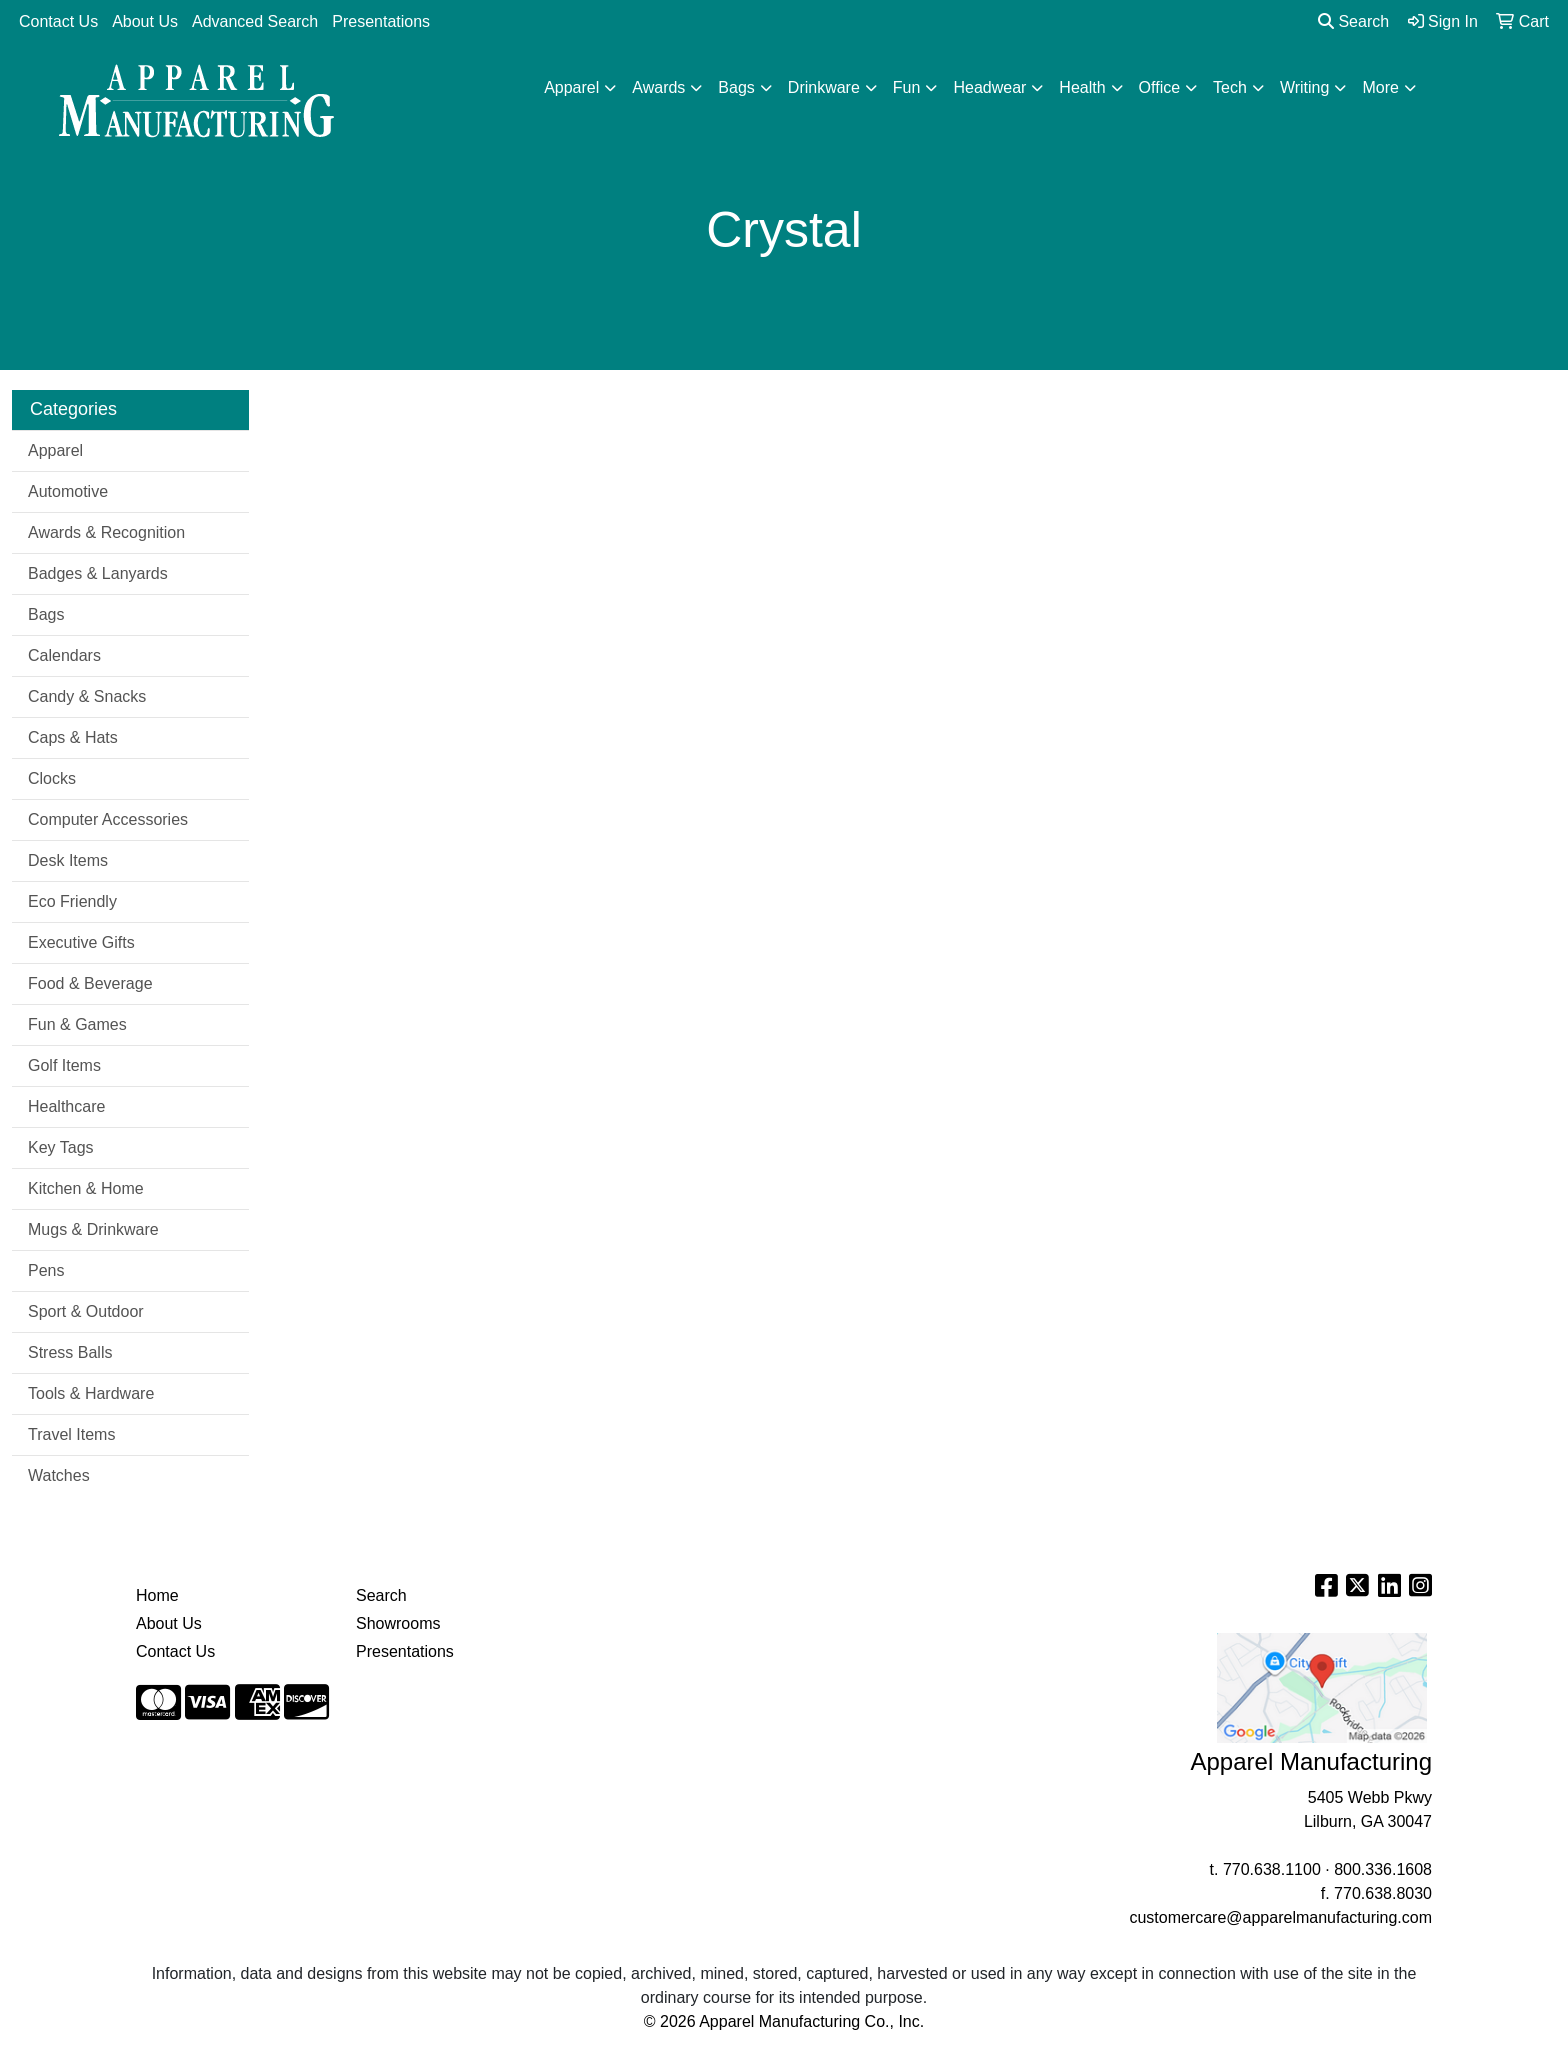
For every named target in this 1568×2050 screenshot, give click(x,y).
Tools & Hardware (91, 1393)
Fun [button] (907, 87)
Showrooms (398, 1623)
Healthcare (66, 1106)
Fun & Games (77, 1024)
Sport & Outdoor (86, 1311)
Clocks (52, 778)
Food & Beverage (90, 983)
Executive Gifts (81, 942)
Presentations (381, 21)
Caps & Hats (73, 737)
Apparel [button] (571, 87)
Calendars (64, 655)
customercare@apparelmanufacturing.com (1280, 1917)
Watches (59, 1475)
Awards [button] (658, 87)
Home (157, 1595)
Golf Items (64, 1065)
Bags (46, 614)
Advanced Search (255, 21)
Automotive (68, 491)
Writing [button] (1305, 87)
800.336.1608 (1383, 1869)
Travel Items (71, 1434)
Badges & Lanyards (98, 573)
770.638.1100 (1272, 1869)
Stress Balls (70, 1352)
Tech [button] (1230, 87)
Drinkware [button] (824, 87)
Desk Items (68, 860)
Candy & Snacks (87, 696)
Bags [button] (736, 87)
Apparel (55, 450)
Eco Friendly (72, 901)
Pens (46, 1270)
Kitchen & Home (86, 1188)
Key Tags (61, 1147)
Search (1353, 21)
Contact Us (58, 21)
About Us (145, 21)
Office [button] (1160, 87)
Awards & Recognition (106, 532)
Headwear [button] (989, 87)
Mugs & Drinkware (93, 1229)
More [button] (1380, 87)
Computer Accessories (108, 819)
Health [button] (1082, 87)
